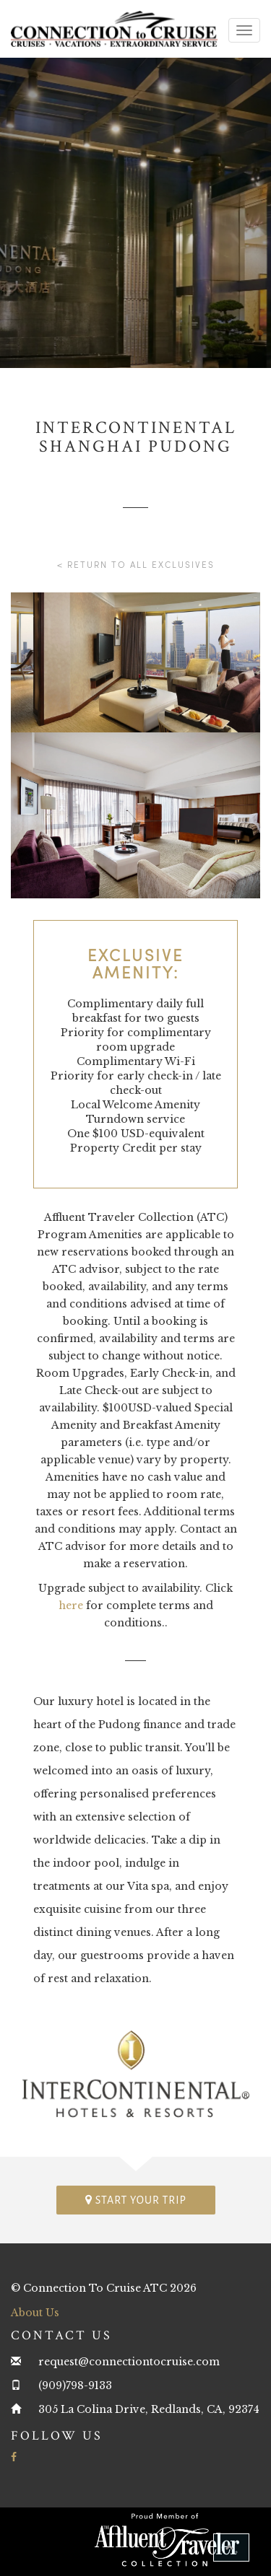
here (71, 1605)
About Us (35, 2312)
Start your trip (135, 2200)
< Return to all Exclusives (136, 564)
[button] (231, 2547)
